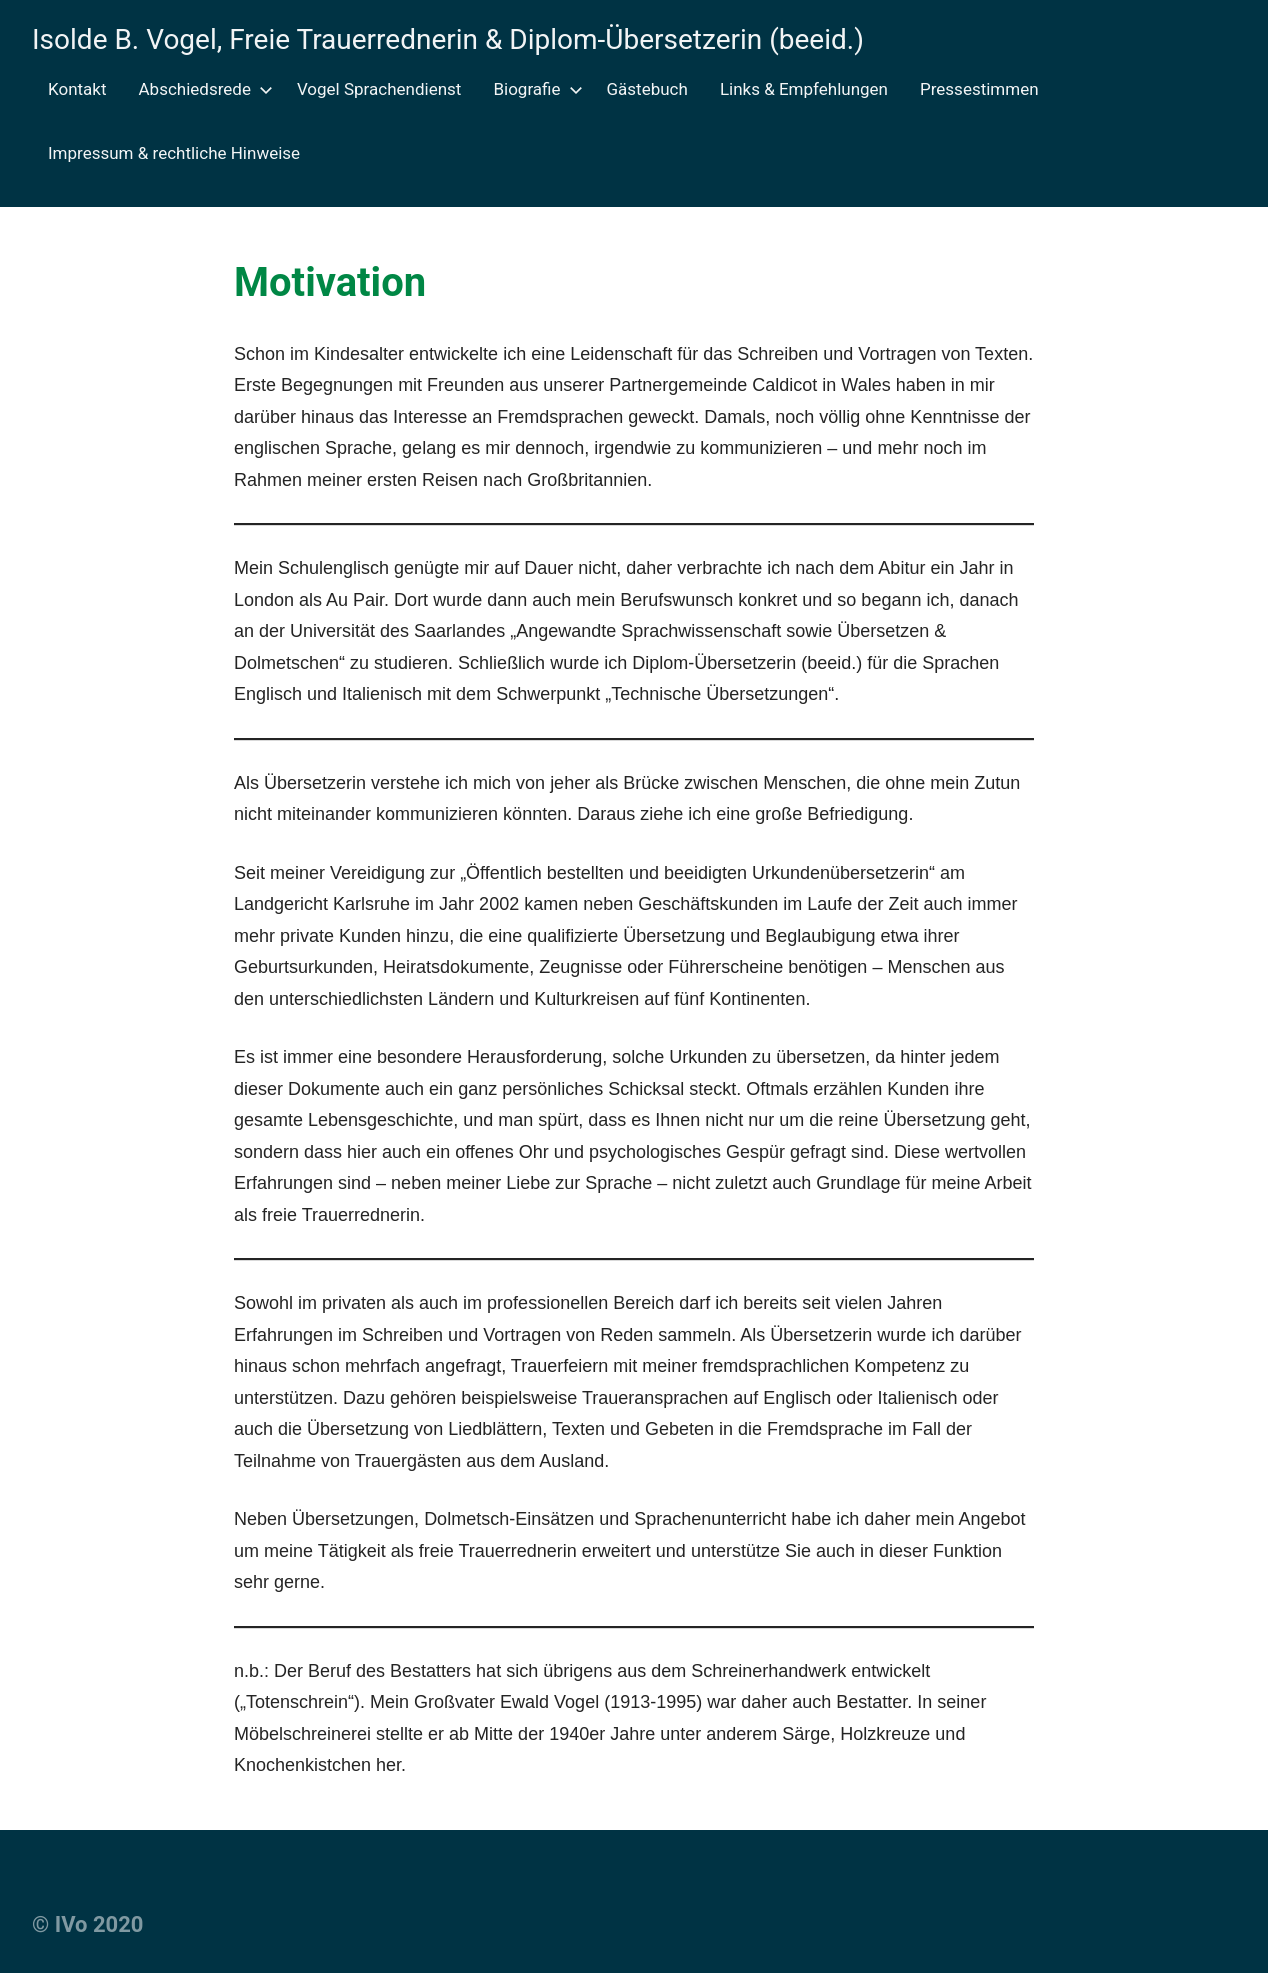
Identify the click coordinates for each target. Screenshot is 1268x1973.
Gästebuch (647, 89)
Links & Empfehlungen (804, 89)
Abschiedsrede (202, 89)
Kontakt (77, 89)
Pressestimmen (979, 89)
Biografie (533, 89)
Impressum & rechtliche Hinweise (174, 153)
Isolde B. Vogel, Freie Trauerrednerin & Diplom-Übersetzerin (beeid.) (448, 39)
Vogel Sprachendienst (379, 89)
